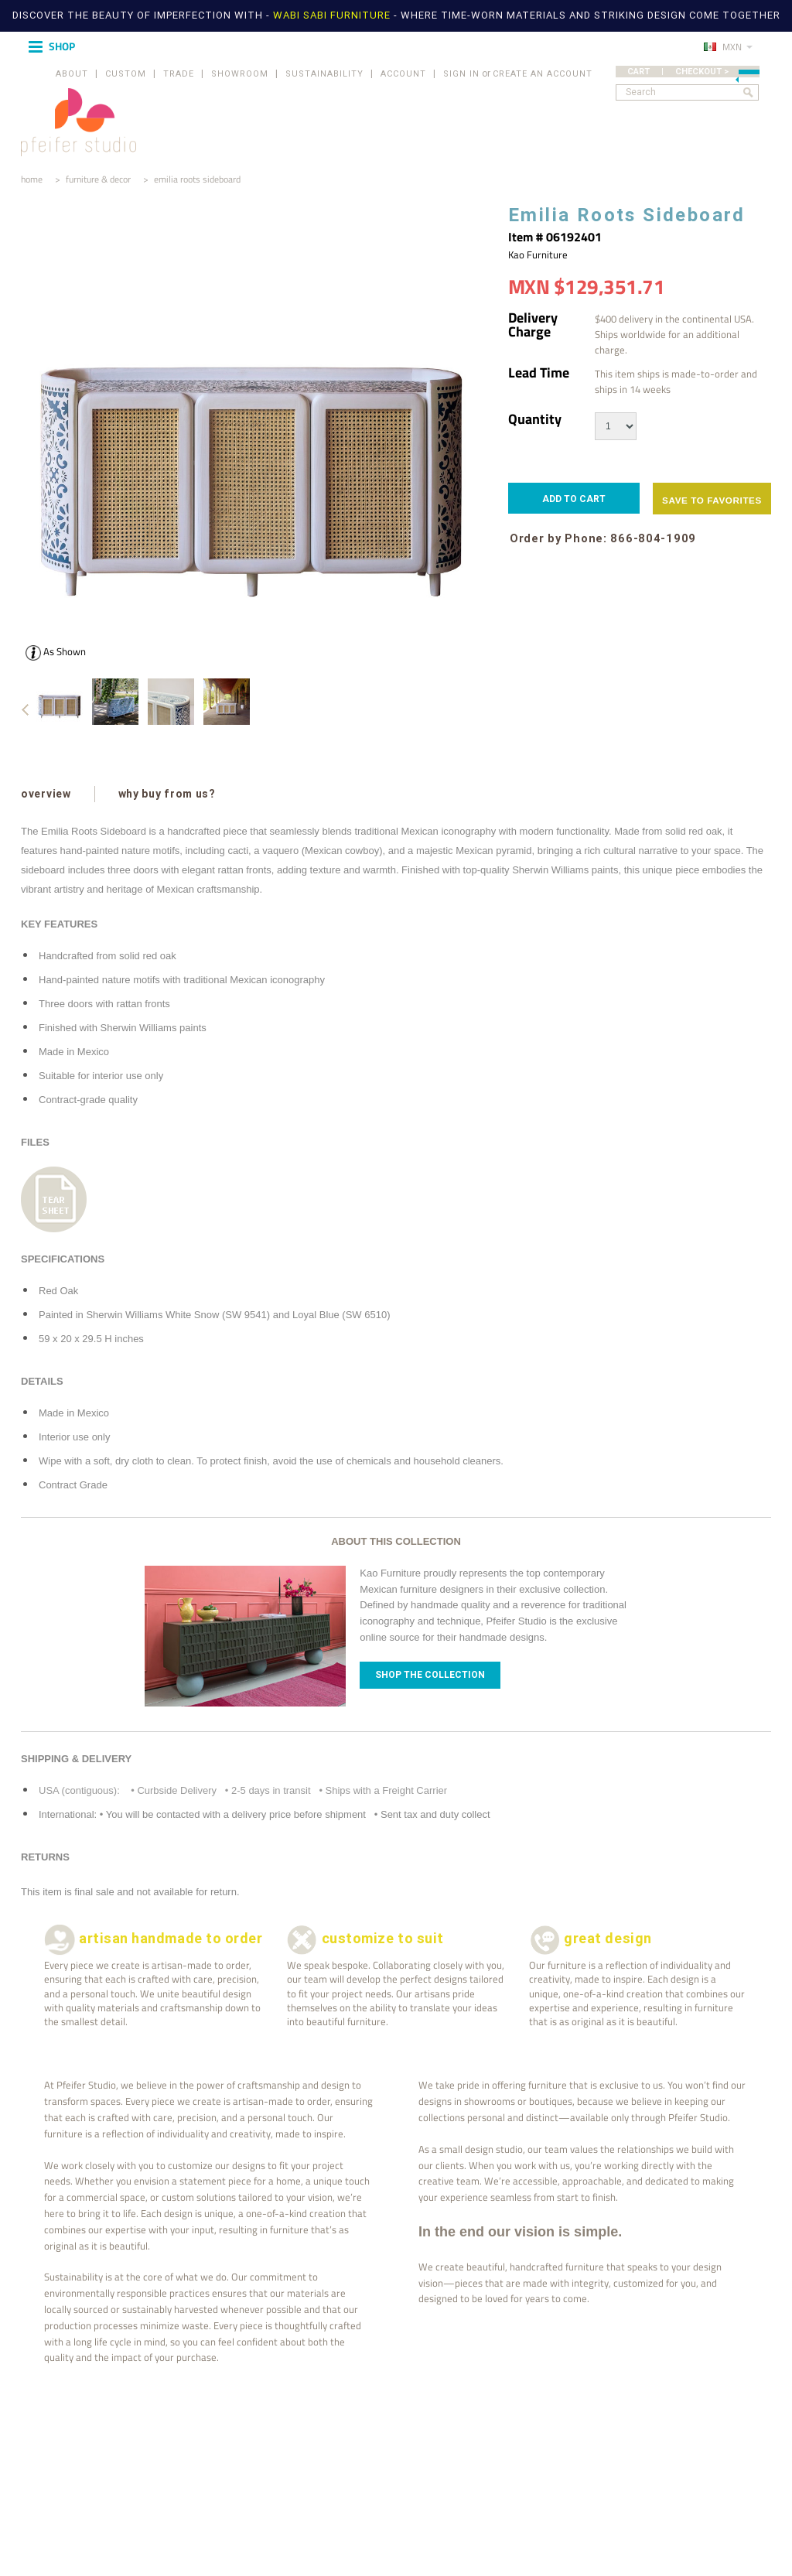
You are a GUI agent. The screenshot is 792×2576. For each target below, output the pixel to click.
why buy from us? (166, 793)
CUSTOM (125, 74)
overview (46, 793)
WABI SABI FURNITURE (333, 15)
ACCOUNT (403, 74)
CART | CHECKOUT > (693, 72)
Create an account (542, 74)
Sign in (461, 74)
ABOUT (72, 74)
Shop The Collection (430, 1674)
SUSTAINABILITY (324, 74)
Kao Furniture (538, 254)
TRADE (178, 74)
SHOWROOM (239, 74)
